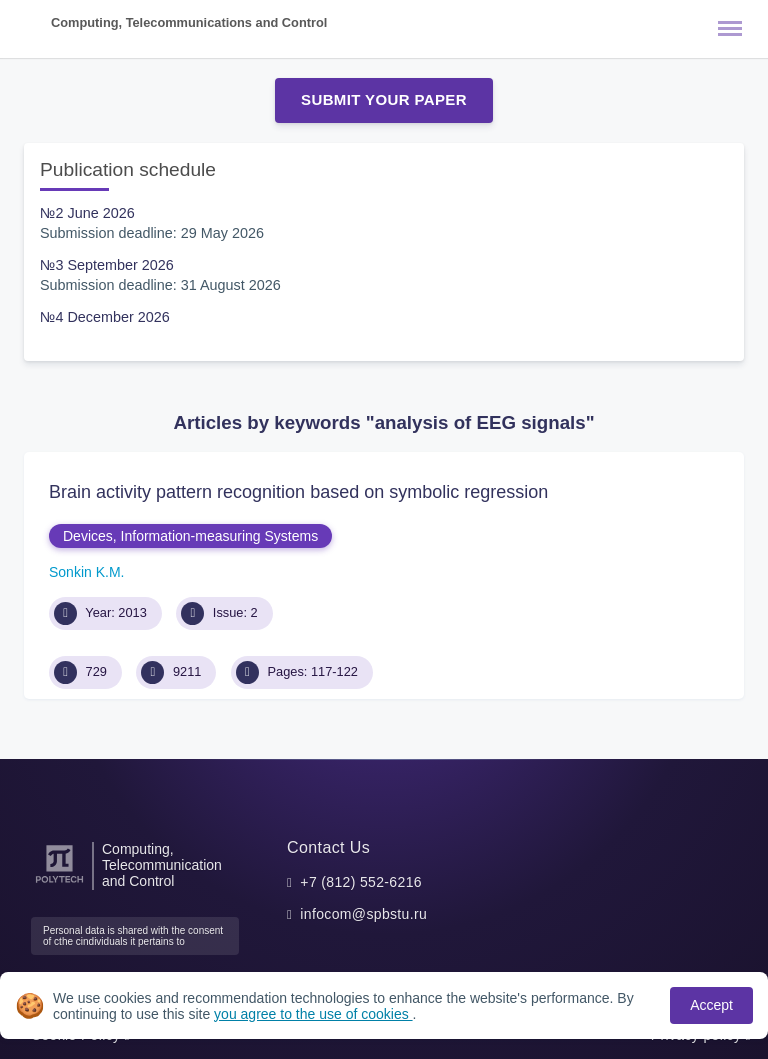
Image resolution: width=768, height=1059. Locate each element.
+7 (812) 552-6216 (361, 882)
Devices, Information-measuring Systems (190, 536)
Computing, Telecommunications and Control (189, 22)
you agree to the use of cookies (313, 1014)
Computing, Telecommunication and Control (162, 865)
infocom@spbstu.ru (363, 914)
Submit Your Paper (384, 99)
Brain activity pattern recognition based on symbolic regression (298, 492)
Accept (711, 1005)
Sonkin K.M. (86, 572)
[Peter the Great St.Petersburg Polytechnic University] (59, 883)
